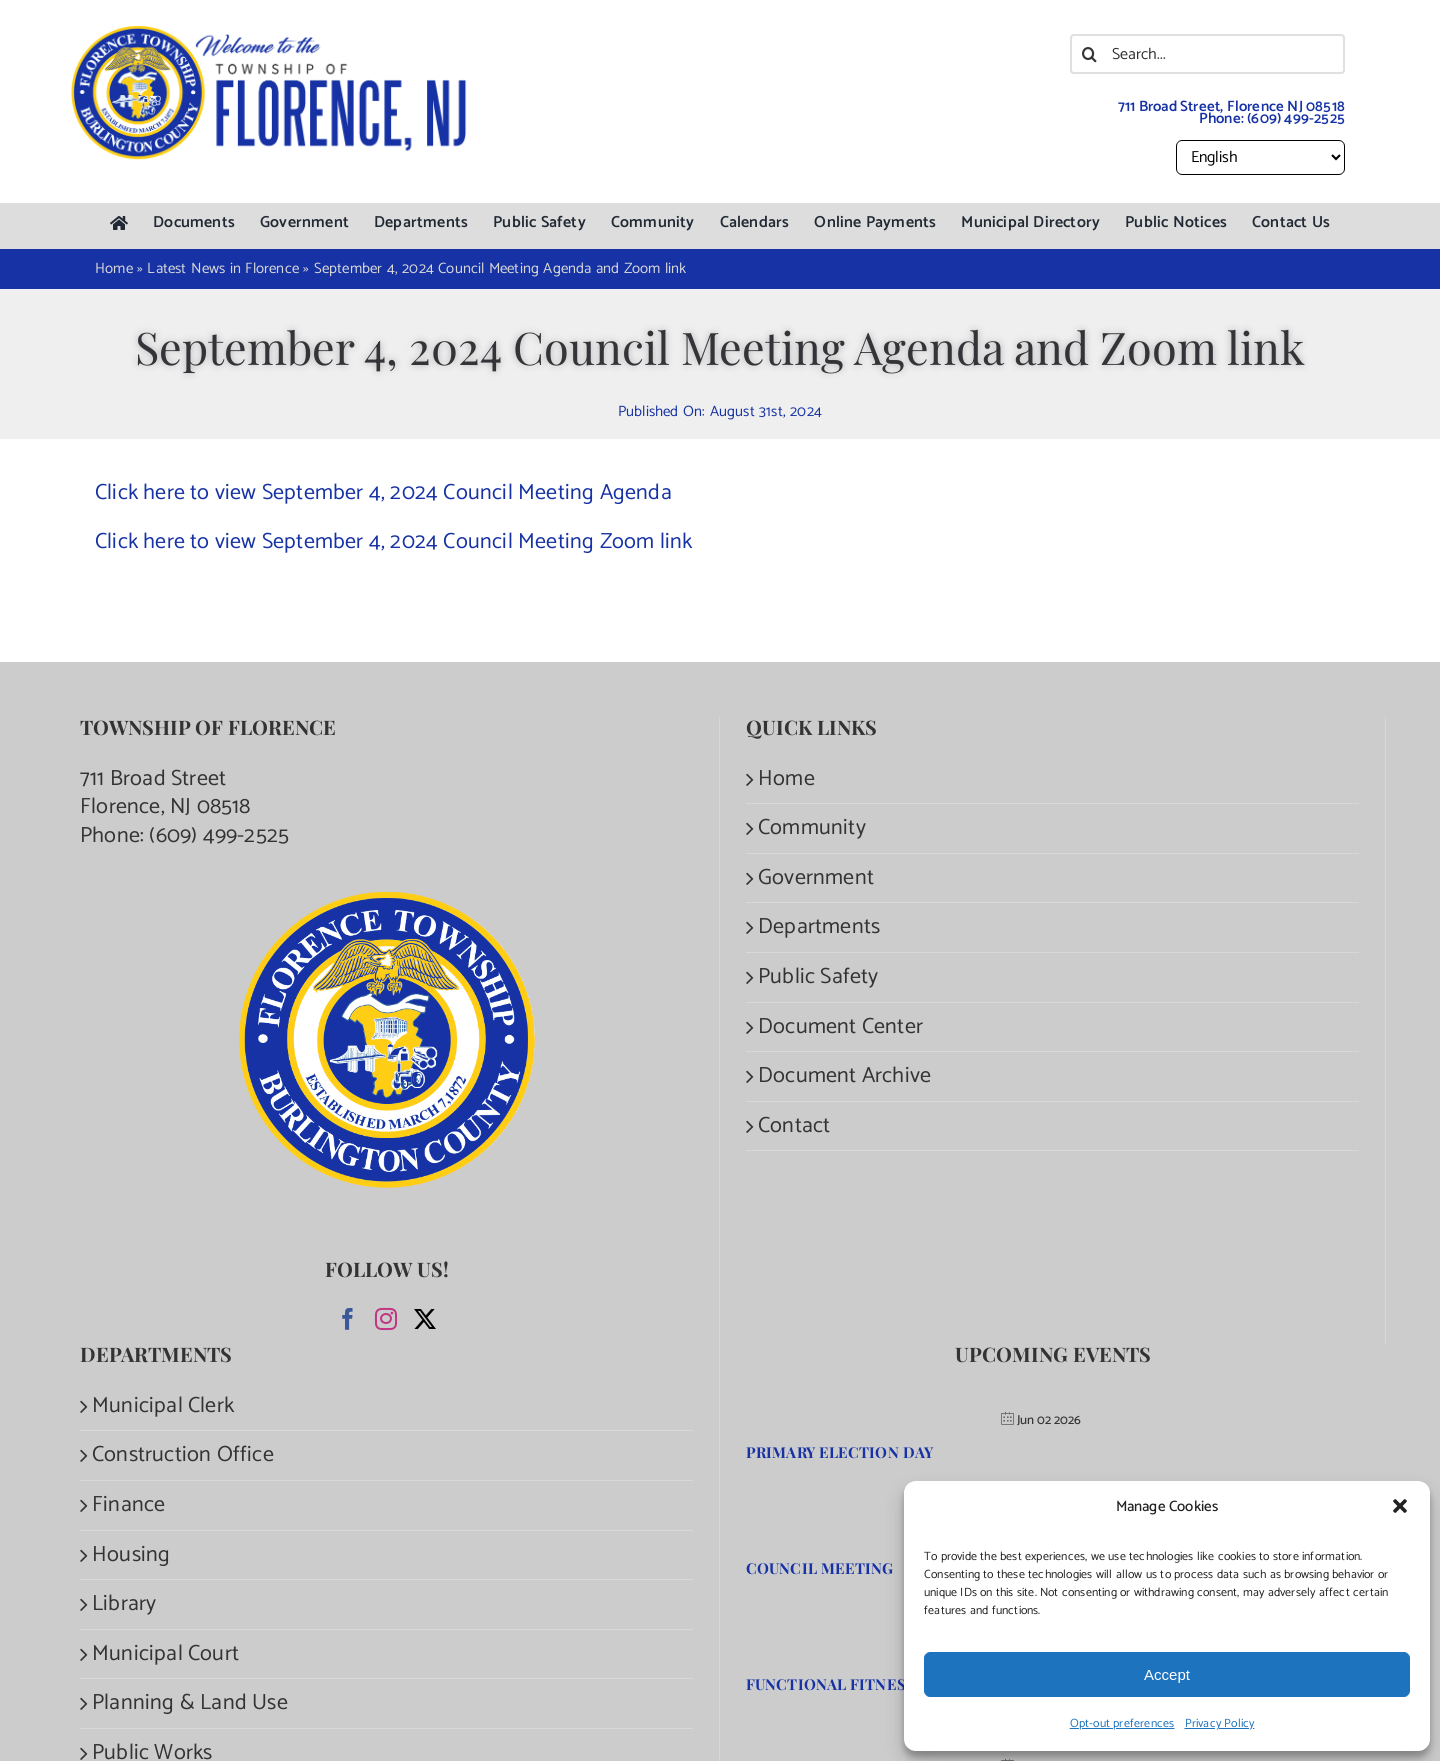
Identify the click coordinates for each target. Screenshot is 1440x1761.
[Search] (1090, 54)
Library (124, 1604)
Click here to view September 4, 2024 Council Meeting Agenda (383, 493)
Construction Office (183, 1455)
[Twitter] (425, 1319)
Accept (1167, 1674)
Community (812, 828)
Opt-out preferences (1122, 1723)
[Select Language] (1260, 157)
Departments (819, 927)
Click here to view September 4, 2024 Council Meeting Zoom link (393, 542)
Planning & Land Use (190, 1703)
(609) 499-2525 (1296, 118)
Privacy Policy (1220, 1723)
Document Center (840, 1027)
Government (816, 878)
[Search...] (1207, 54)
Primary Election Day (839, 1452)
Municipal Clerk (163, 1406)
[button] (1400, 1506)
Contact (794, 1126)
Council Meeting (820, 1568)
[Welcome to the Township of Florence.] (270, 35)
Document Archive (844, 1076)
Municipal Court (165, 1654)
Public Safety (818, 977)
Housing (131, 1555)
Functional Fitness (830, 1684)
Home (786, 779)
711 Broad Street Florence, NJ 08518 (165, 793)
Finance (128, 1505)
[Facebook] (348, 1319)
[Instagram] (386, 1319)
